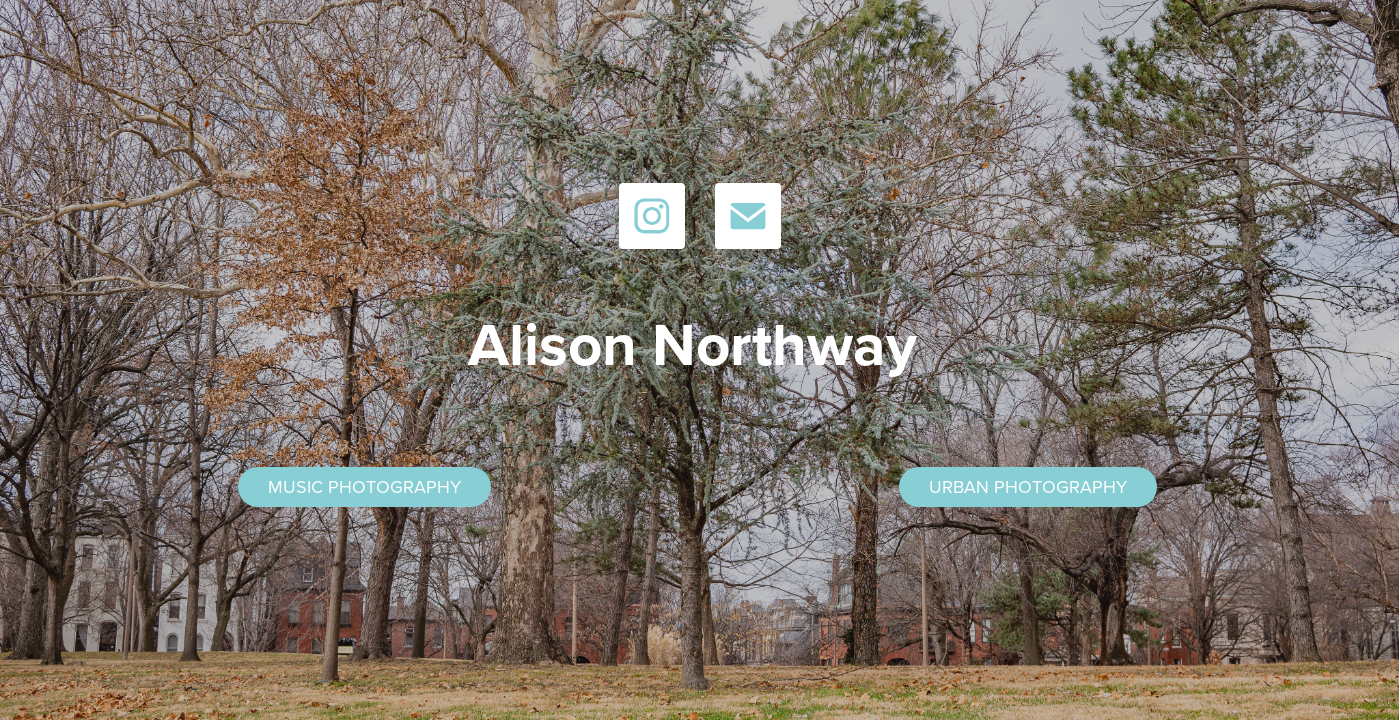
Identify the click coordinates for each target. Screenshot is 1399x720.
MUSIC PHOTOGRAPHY (364, 486)
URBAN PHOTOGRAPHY (1028, 486)
